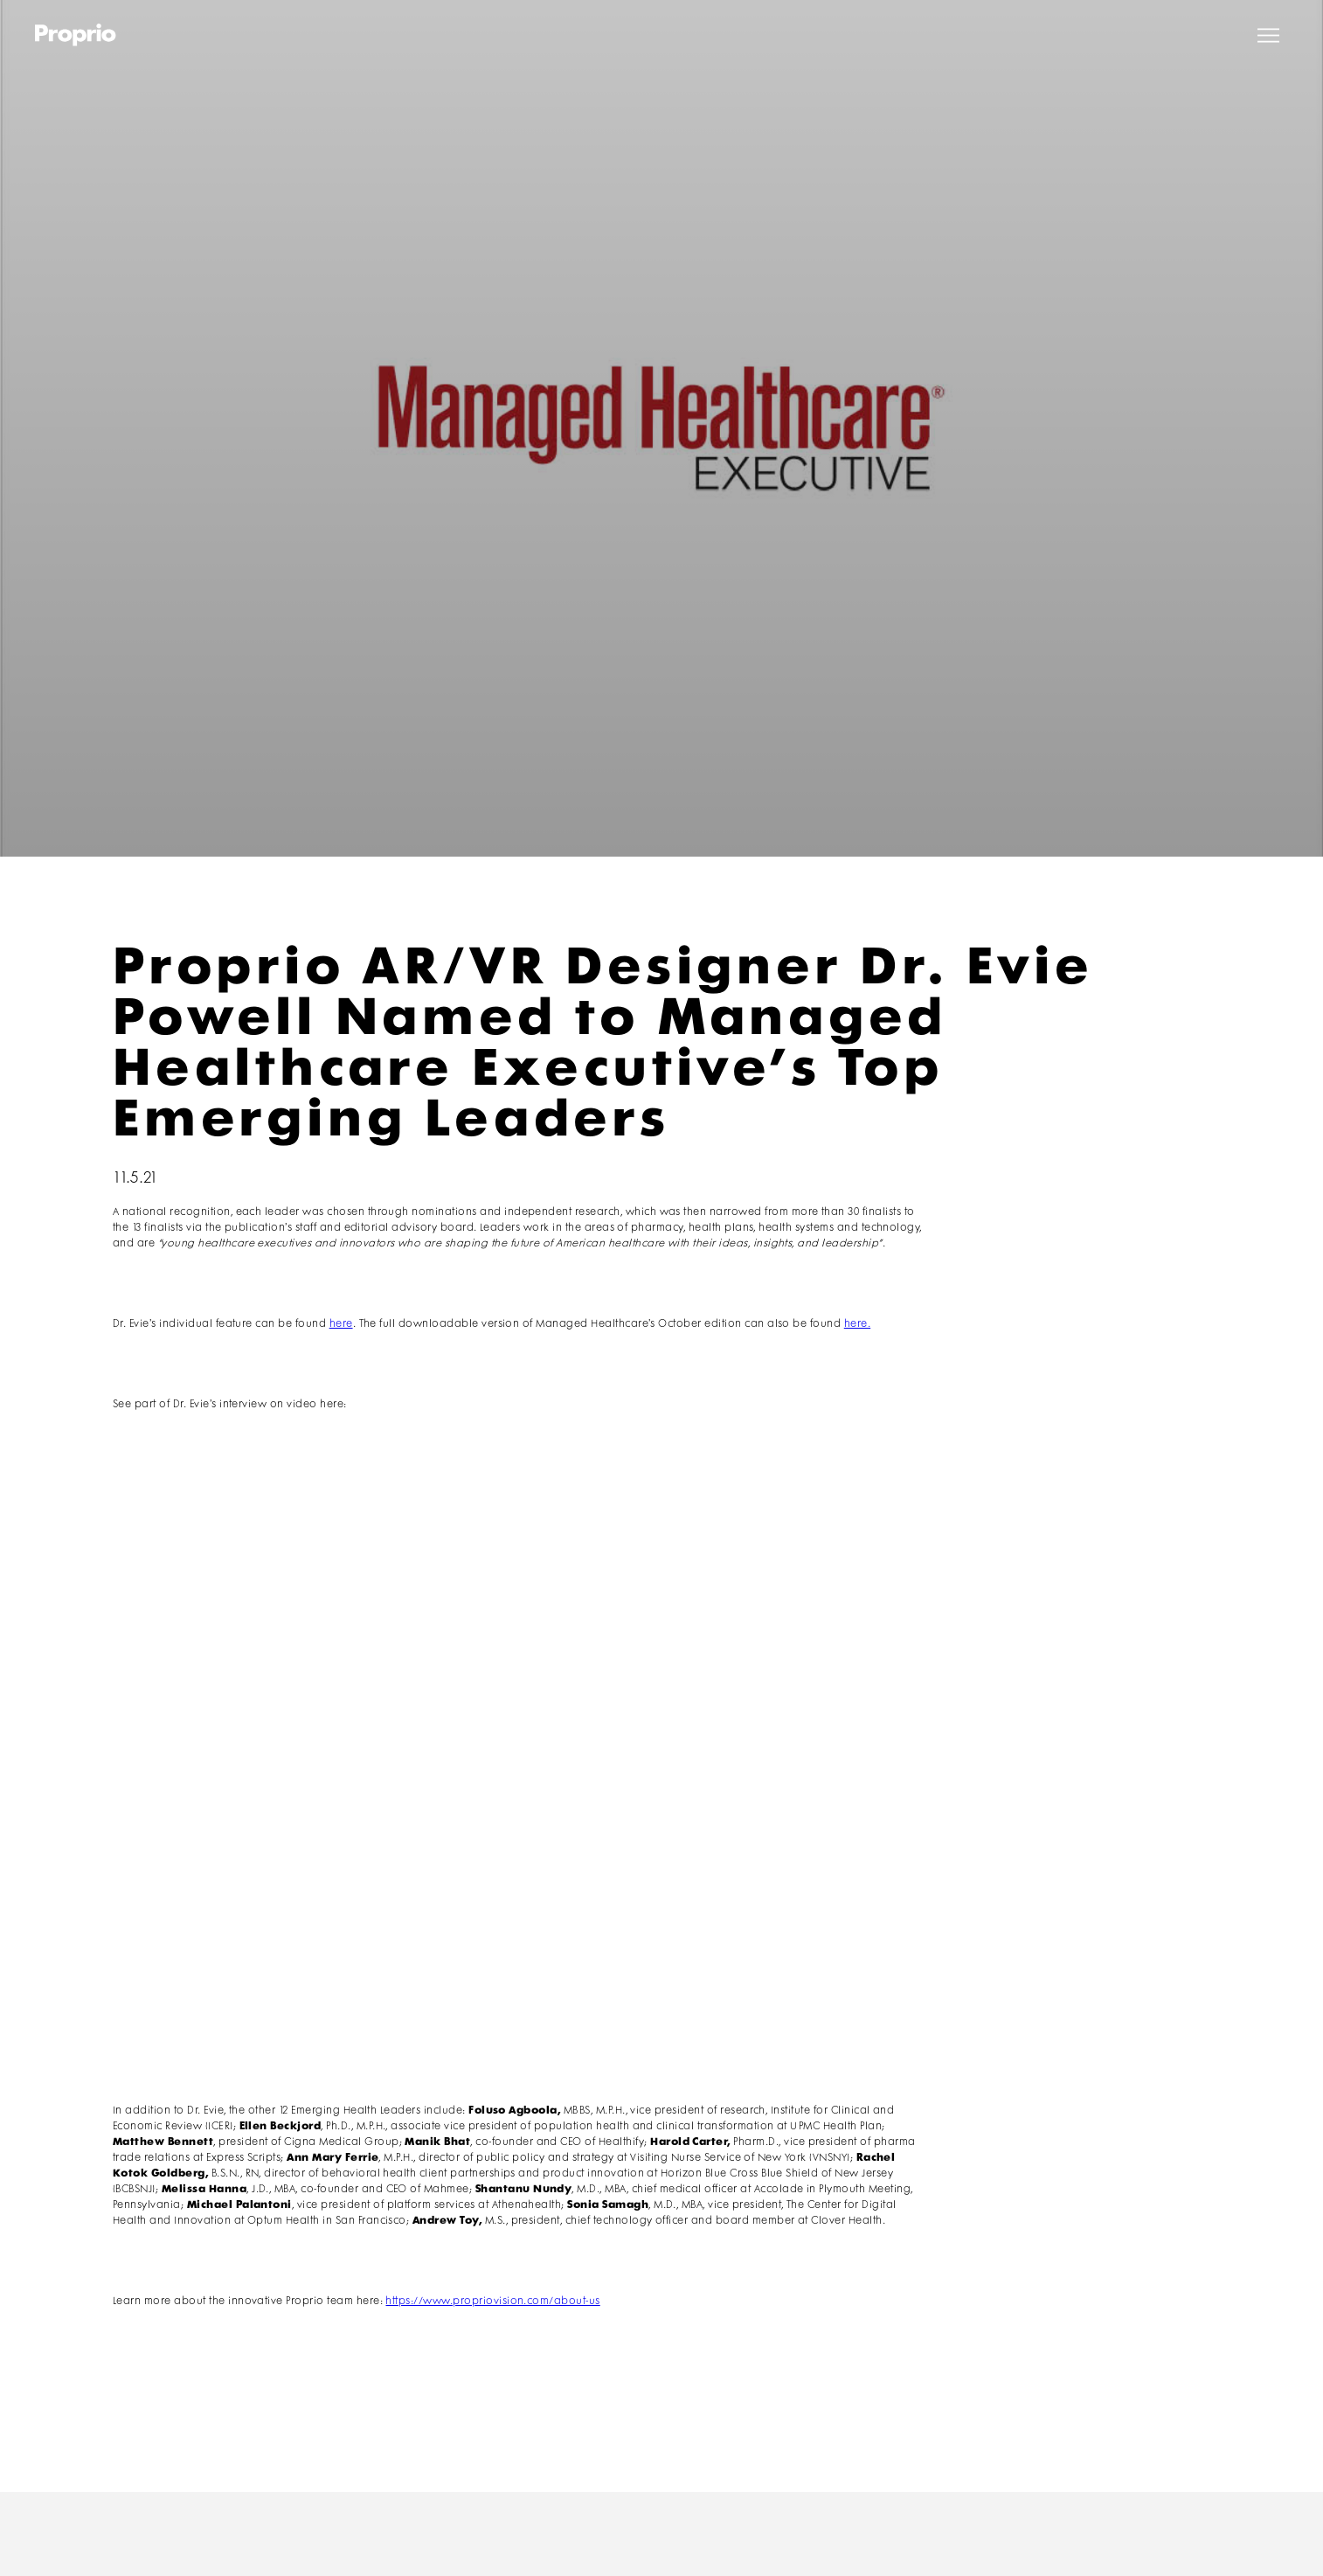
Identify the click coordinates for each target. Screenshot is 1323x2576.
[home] (75, 35)
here (341, 1324)
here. (857, 1324)
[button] (1268, 35)
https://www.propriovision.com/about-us (492, 2301)
